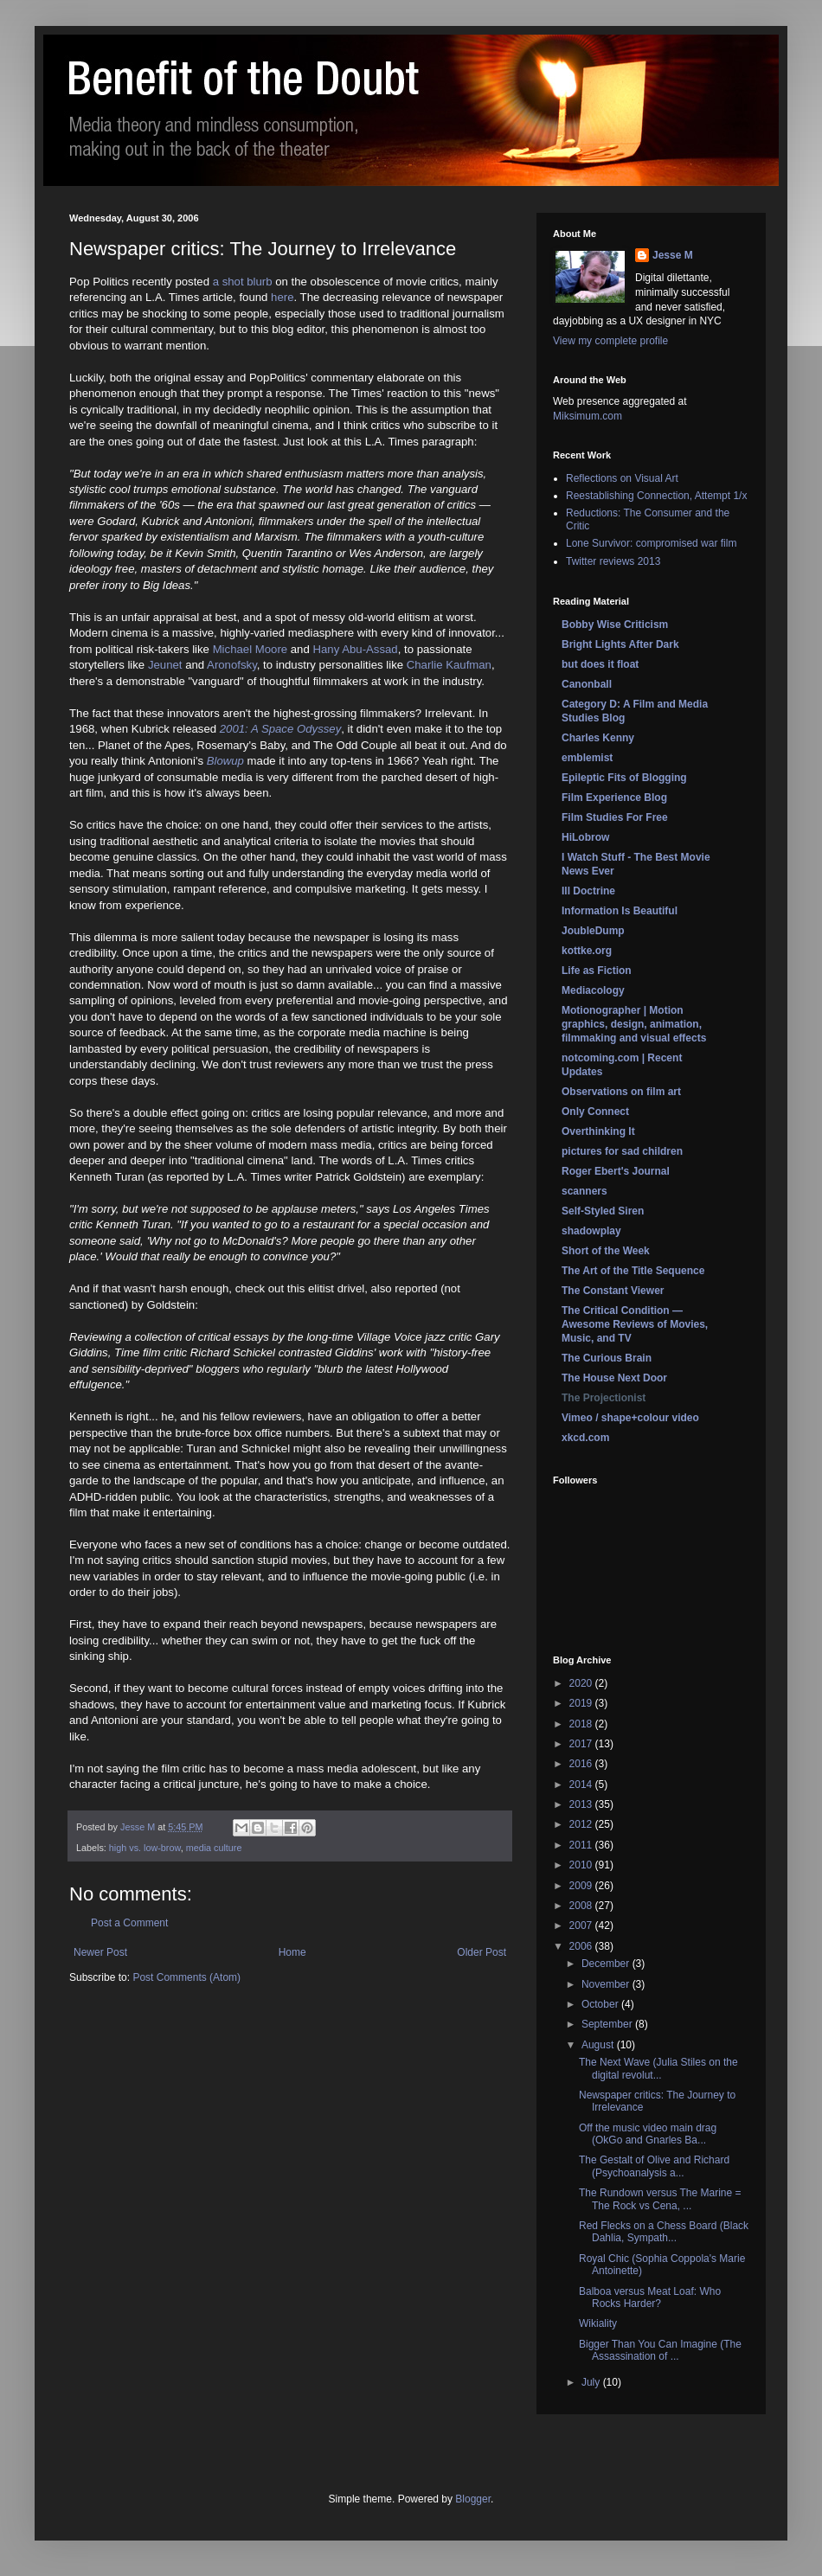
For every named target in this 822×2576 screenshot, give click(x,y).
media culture (214, 1847)
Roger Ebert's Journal (616, 1171)
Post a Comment (129, 1923)
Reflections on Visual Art (622, 478)
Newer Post (100, 1952)
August (599, 2045)
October (601, 2004)
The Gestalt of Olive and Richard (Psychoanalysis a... (654, 2166)
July (592, 2382)
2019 (582, 1703)
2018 (582, 1724)
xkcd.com (585, 1438)
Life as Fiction (597, 970)
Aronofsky (232, 664)
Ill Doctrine (588, 891)
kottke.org (587, 951)
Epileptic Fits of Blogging (624, 778)
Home (292, 1952)
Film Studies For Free (615, 817)
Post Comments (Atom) (186, 1977)
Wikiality (598, 2323)
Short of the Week (606, 1251)
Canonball (587, 684)
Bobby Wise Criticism (615, 624)
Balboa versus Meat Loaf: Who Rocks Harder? (650, 2297)
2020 (582, 1683)
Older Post (481, 1952)
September (608, 2024)
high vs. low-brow (145, 1847)
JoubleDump (593, 931)
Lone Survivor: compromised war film (651, 543)
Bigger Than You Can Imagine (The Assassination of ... (660, 2350)
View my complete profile (610, 341)
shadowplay (591, 1231)
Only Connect (595, 1111)
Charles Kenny (598, 738)
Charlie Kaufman (449, 664)
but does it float (600, 664)
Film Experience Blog (614, 797)
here (282, 297)
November (607, 1984)
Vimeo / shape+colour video (630, 1418)
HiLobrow (585, 837)
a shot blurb (243, 281)
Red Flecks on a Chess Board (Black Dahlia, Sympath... (663, 2232)
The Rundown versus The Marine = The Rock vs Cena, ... (660, 2199)
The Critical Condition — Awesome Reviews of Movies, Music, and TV (635, 1324)
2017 (582, 1744)
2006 (582, 1946)
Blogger (473, 2499)
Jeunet (165, 664)
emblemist (587, 758)
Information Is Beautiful (620, 911)
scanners (584, 1191)
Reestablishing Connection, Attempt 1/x (656, 496)
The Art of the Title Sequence (633, 1271)
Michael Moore (250, 649)
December (607, 1964)
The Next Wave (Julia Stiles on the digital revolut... (658, 2068)
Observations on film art (621, 1092)
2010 (582, 1865)
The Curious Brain (607, 1358)
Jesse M (672, 255)
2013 (582, 1804)
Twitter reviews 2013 (613, 561)
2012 (582, 1824)
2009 (582, 1886)
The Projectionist (603, 1398)
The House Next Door (614, 1378)
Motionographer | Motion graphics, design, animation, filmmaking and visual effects (634, 1024)
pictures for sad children (622, 1151)
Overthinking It (598, 1131)
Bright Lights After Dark (620, 644)
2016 (582, 1764)
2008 (582, 1906)
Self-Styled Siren (603, 1211)
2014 (582, 1784)
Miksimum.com (587, 416)
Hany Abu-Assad (354, 649)
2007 (582, 1925)
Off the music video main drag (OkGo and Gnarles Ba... (647, 2134)
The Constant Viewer (613, 1291)
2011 (582, 1845)
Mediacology (593, 990)
